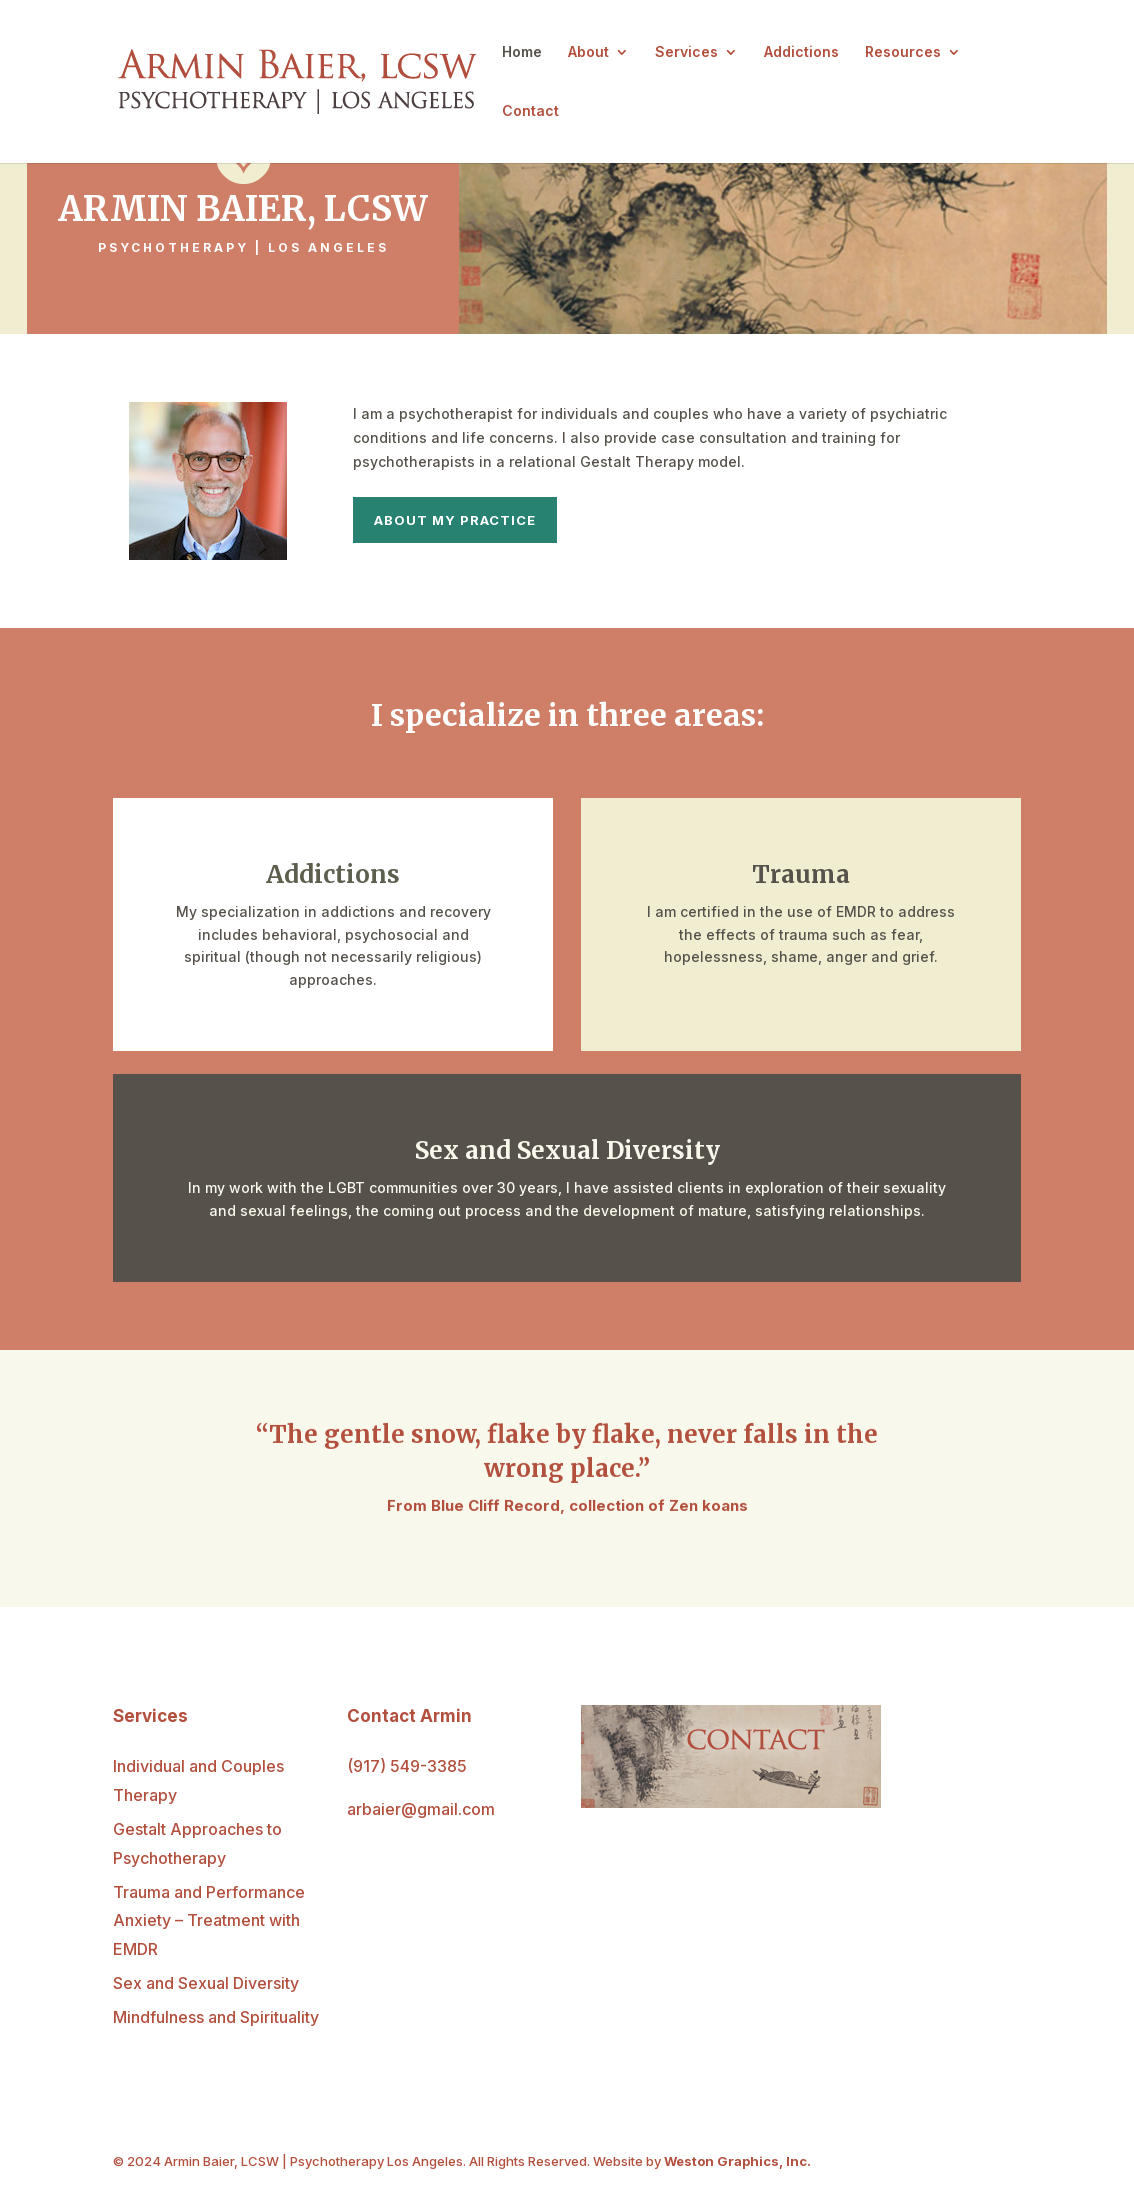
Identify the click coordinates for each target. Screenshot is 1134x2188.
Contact (530, 111)
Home (522, 52)
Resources (903, 52)
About (588, 52)
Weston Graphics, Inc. (737, 2161)
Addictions (801, 52)
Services (686, 52)
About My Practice (455, 520)
